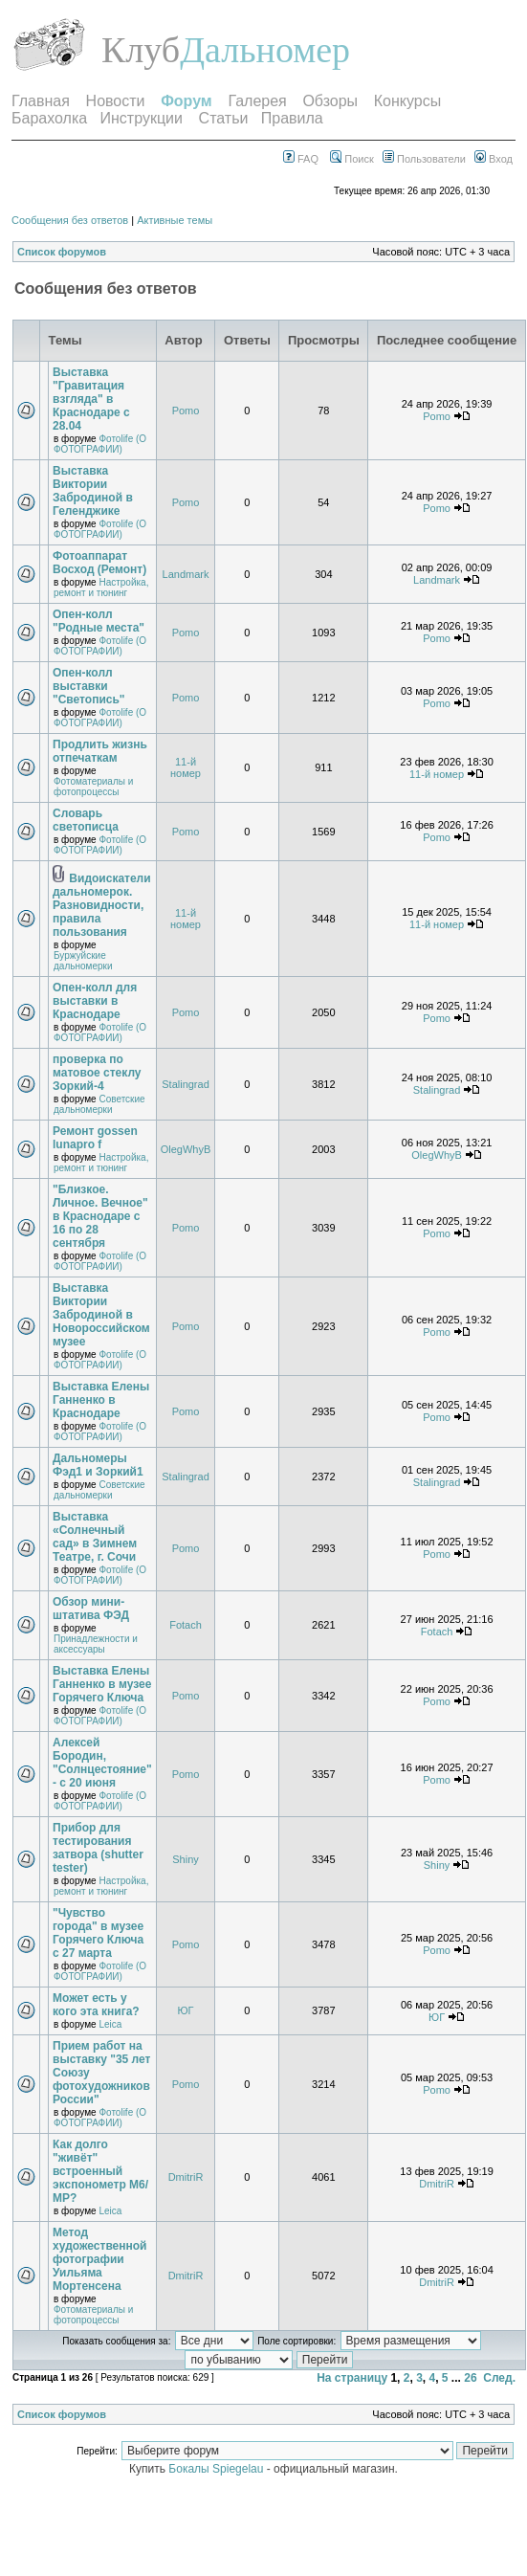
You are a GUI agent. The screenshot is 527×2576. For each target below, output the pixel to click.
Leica (110, 2024)
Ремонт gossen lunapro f (95, 1137)
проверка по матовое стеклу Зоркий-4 (97, 1073)
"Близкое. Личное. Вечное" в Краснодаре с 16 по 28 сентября (100, 1216)
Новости (115, 101)
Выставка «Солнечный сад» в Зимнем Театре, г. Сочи (95, 1537)
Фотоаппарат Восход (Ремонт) (99, 562)
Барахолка (49, 118)
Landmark (186, 574)
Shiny (185, 1859)
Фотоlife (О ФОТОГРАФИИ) (100, 444)
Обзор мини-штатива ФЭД (91, 1608)
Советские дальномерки (99, 1104)
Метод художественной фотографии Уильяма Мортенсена (100, 2259)
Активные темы (174, 220)
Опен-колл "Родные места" (98, 621)
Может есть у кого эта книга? (96, 2004)
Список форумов (61, 251)
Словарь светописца (86, 820)
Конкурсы (407, 101)
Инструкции (141, 118)
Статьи (224, 118)
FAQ (300, 159)
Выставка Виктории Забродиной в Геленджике (93, 491)
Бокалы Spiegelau (217, 2469)
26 (470, 2378)
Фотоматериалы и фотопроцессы (93, 786)
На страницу (352, 2378)
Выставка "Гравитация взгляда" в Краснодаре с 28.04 (91, 399)
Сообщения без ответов (69, 220)
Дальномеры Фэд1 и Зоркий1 (98, 1465)
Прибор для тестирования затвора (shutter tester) (98, 1848)
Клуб (140, 50)
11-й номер (185, 767)
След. (499, 2378)
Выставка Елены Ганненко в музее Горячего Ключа (102, 1684)
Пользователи (424, 159)
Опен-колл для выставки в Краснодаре (95, 1001)
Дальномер (265, 50)
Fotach (185, 1625)
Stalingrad (185, 1084)
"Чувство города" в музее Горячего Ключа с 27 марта (98, 1933)
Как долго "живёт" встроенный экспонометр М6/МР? (100, 2171)
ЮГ (185, 2010)
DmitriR (186, 2177)
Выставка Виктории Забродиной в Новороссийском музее (101, 1314)
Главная (40, 101)
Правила (292, 118)
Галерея (257, 101)
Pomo (186, 410)
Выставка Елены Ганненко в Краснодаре (101, 1400)
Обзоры (330, 101)
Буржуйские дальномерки (83, 960)
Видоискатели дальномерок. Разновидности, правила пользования (102, 905)
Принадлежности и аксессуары (96, 1643)
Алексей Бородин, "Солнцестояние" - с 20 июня (102, 1762)
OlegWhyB (186, 1149)
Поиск (352, 159)
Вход (493, 159)
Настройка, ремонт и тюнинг (101, 587)
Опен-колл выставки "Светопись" (89, 686)
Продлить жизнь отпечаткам (100, 751)
